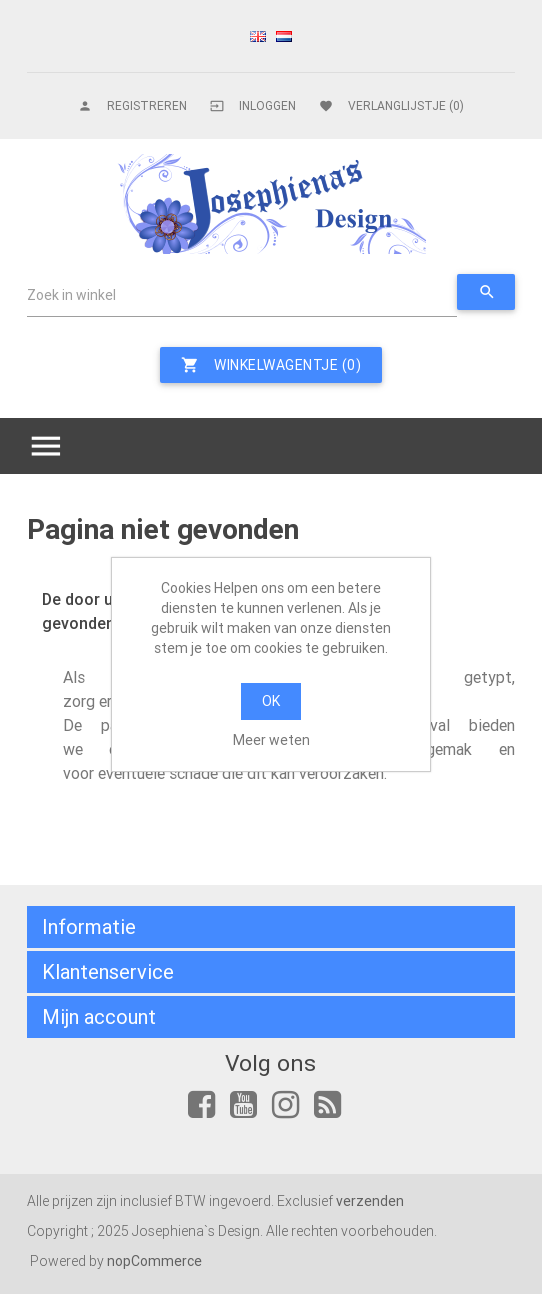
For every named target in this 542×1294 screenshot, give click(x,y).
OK (271, 701)
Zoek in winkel (71, 295)
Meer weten (271, 740)
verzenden (370, 1201)
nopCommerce (154, 1261)
